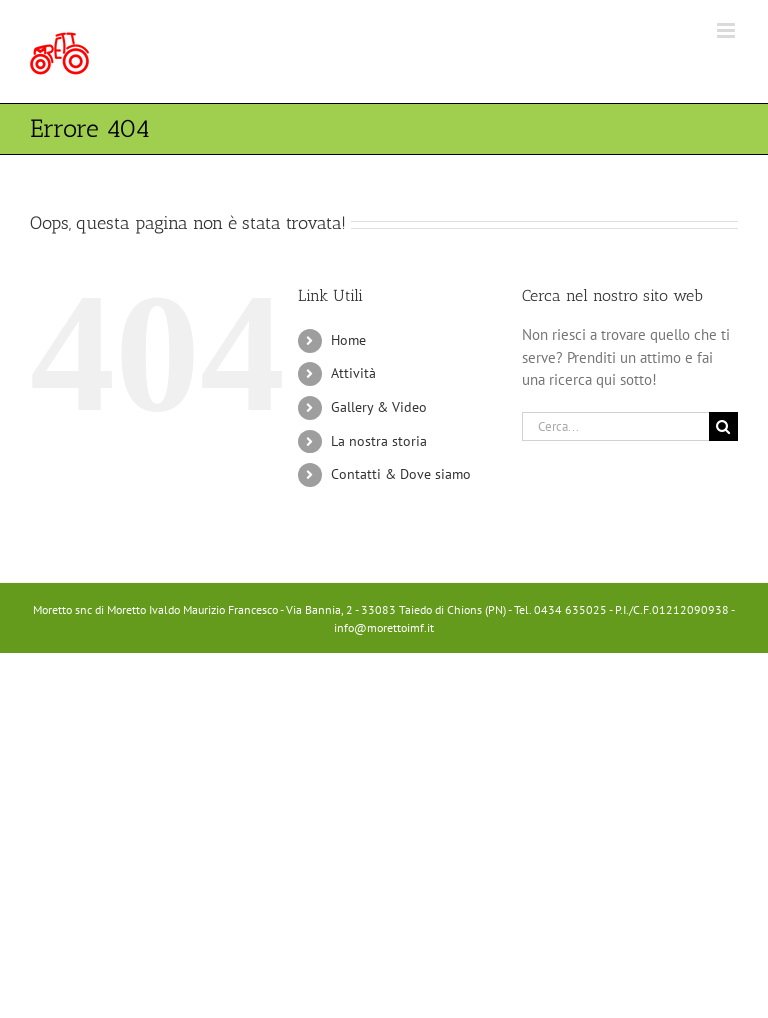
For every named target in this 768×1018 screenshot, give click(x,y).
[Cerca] (723, 426)
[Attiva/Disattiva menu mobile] (727, 30)
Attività (353, 373)
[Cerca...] (615, 426)
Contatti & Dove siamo (401, 474)
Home (348, 340)
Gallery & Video (379, 407)
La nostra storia (379, 441)
